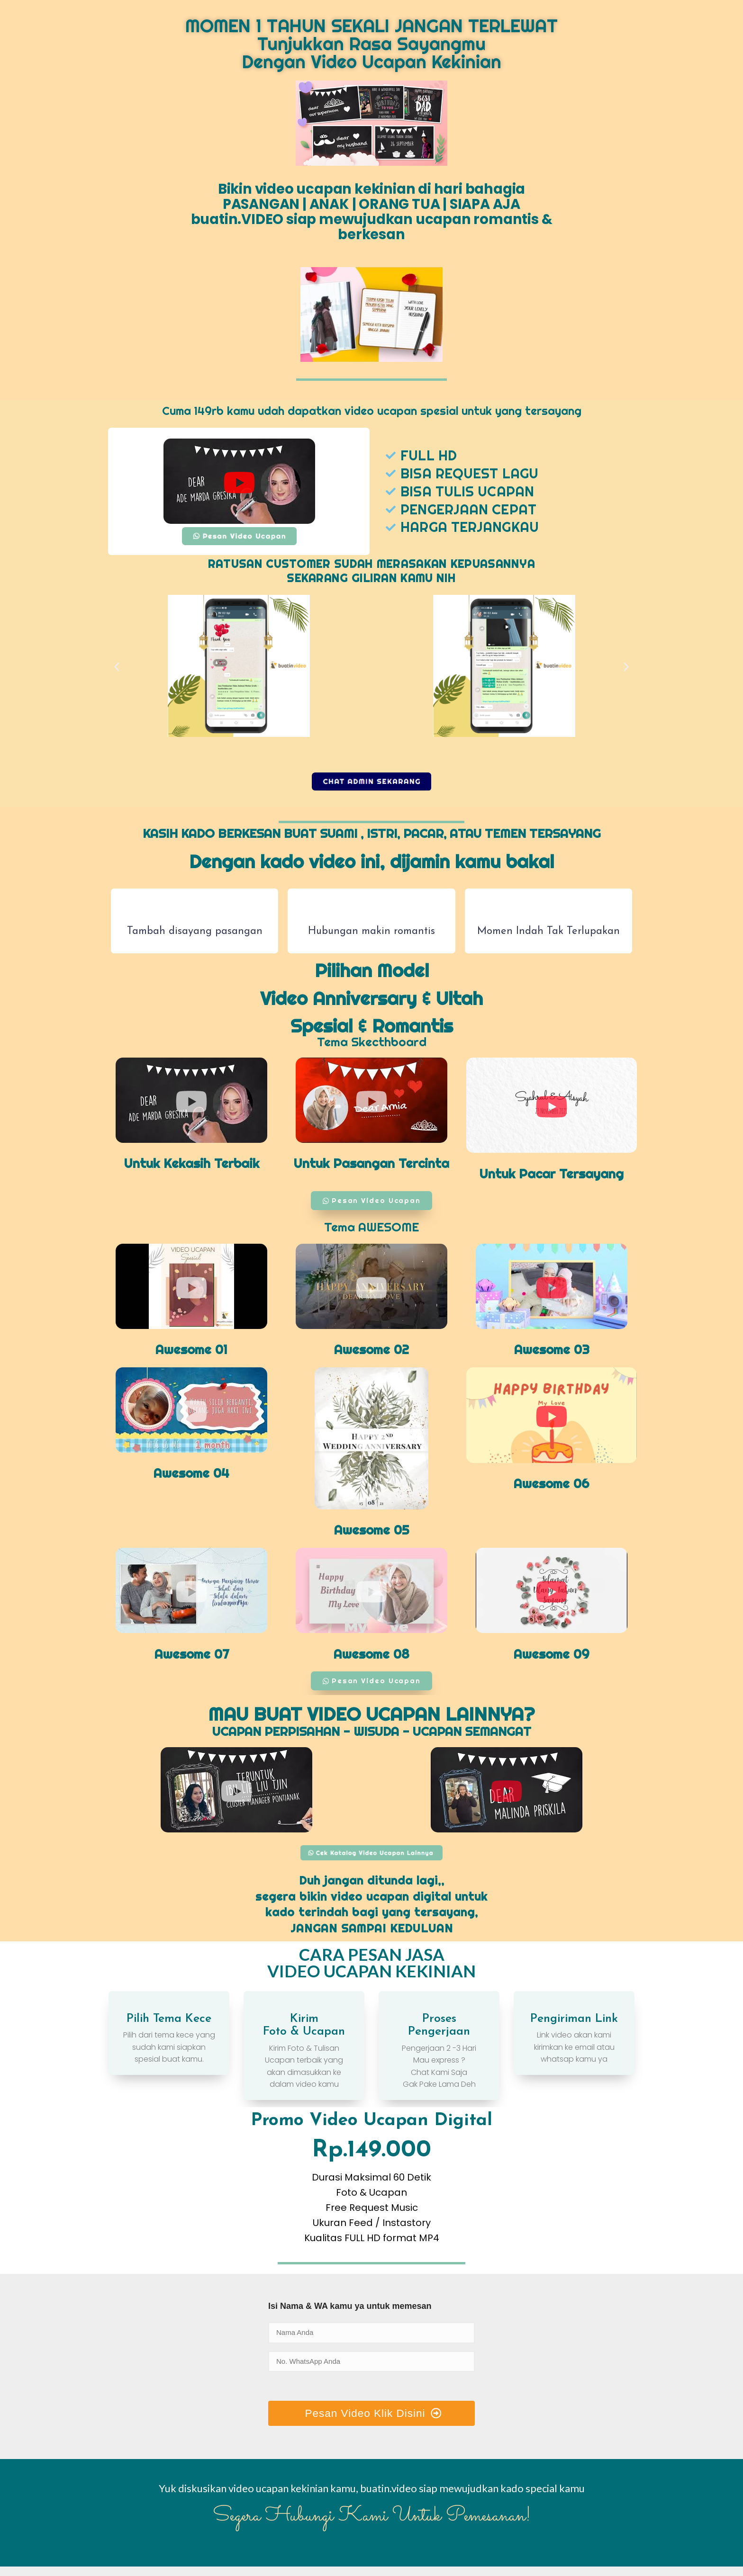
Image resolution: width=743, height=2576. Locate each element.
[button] (117, 667)
